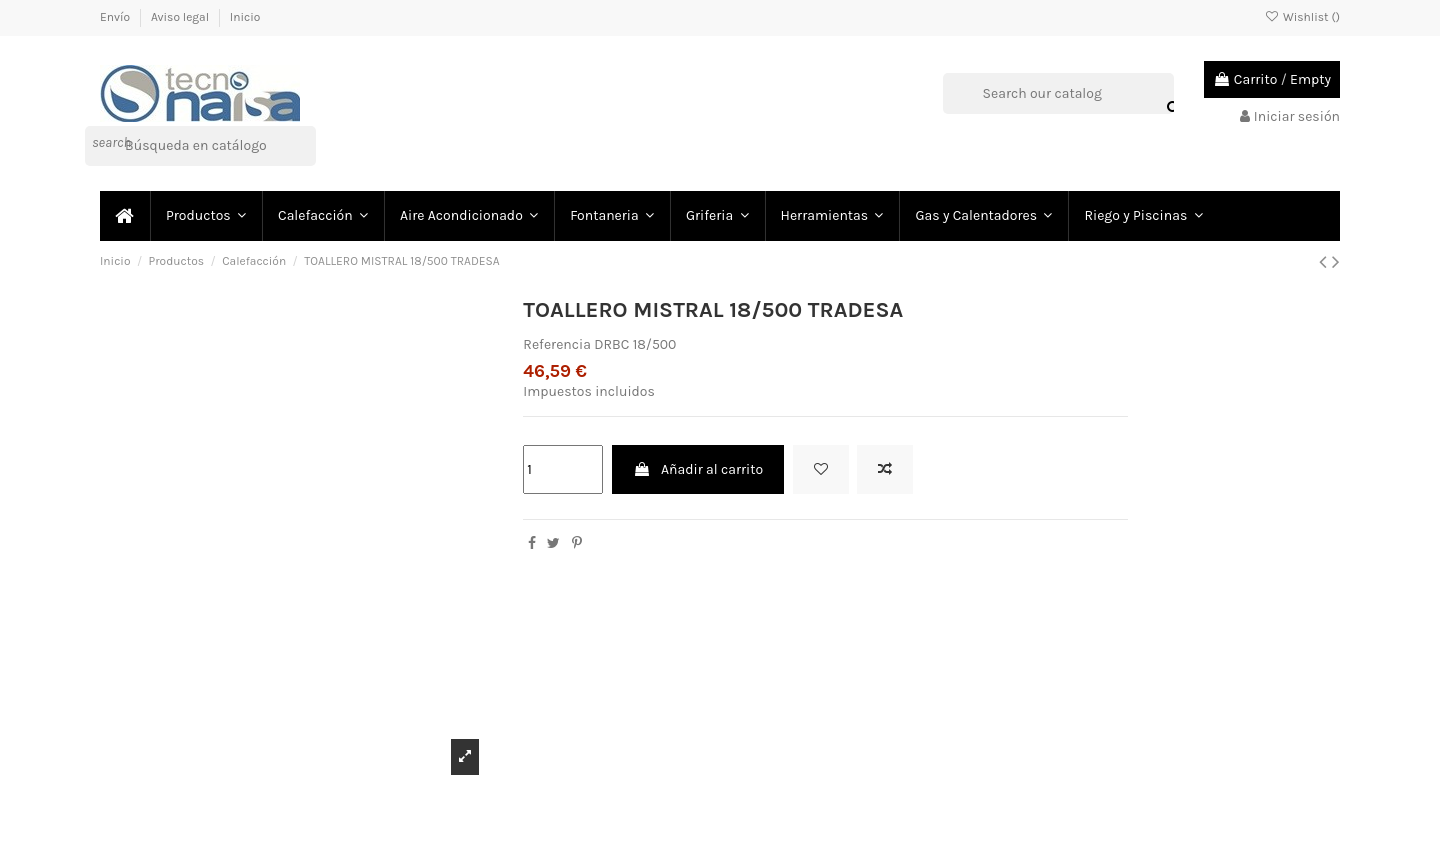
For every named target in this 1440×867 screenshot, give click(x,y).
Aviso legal (181, 17)
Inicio (245, 17)
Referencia (557, 344)
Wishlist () (1302, 17)
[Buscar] (200, 146)
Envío (116, 17)
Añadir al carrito (698, 469)
